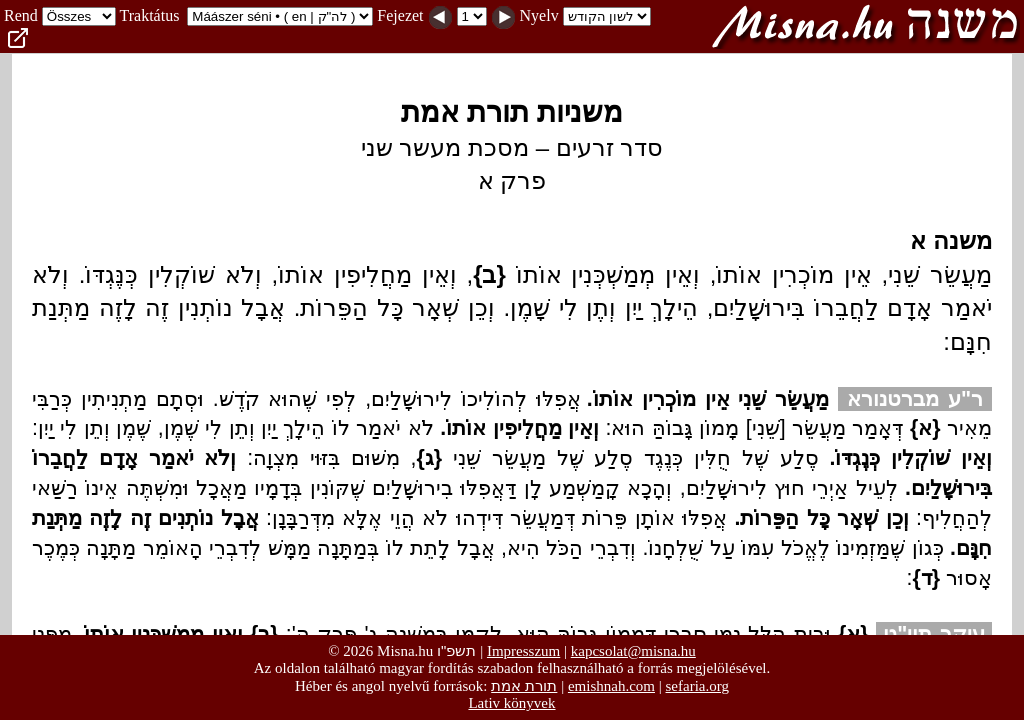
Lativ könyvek (511, 703)
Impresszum (523, 651)
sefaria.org (697, 686)
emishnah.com (611, 686)
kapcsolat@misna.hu (633, 651)
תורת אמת (524, 685)
